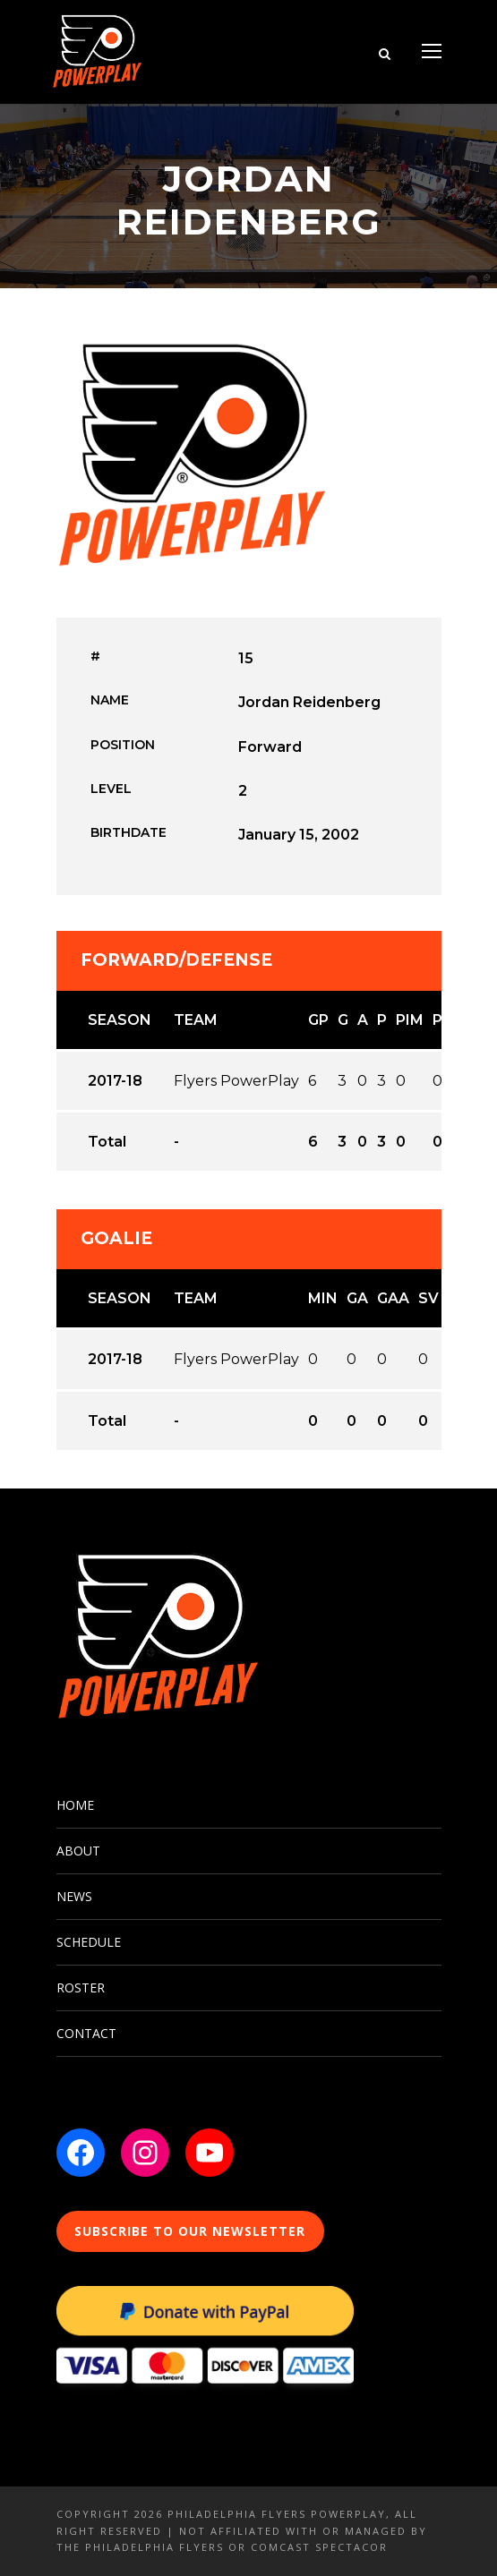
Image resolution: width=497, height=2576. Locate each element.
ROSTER (80, 1987)
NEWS (74, 1896)
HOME (75, 1804)
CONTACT (86, 2033)
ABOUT (78, 1850)
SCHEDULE (88, 1941)
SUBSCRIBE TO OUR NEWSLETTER (189, 2230)
